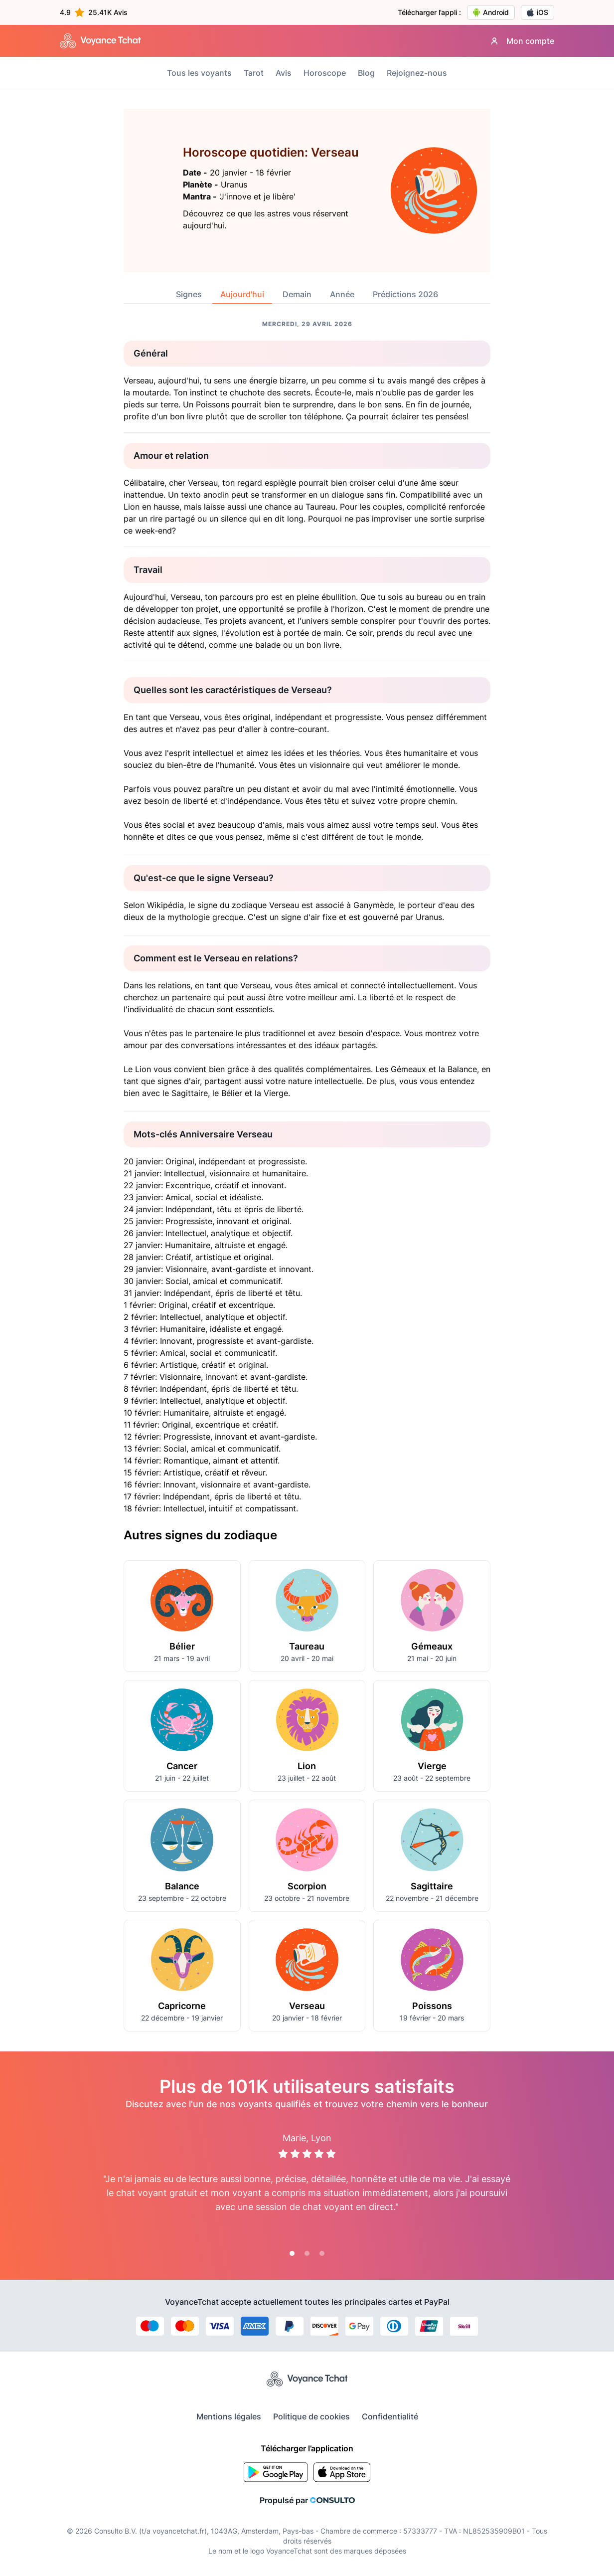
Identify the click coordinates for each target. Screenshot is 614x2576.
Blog (366, 73)
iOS (537, 12)
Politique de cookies (311, 2416)
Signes (189, 294)
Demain (297, 294)
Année (342, 294)
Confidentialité (390, 2416)
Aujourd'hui (242, 294)
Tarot (254, 73)
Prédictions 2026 (405, 294)
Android (491, 12)
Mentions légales (228, 2416)
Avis (284, 73)
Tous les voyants (199, 73)
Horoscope (325, 73)
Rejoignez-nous (417, 73)
